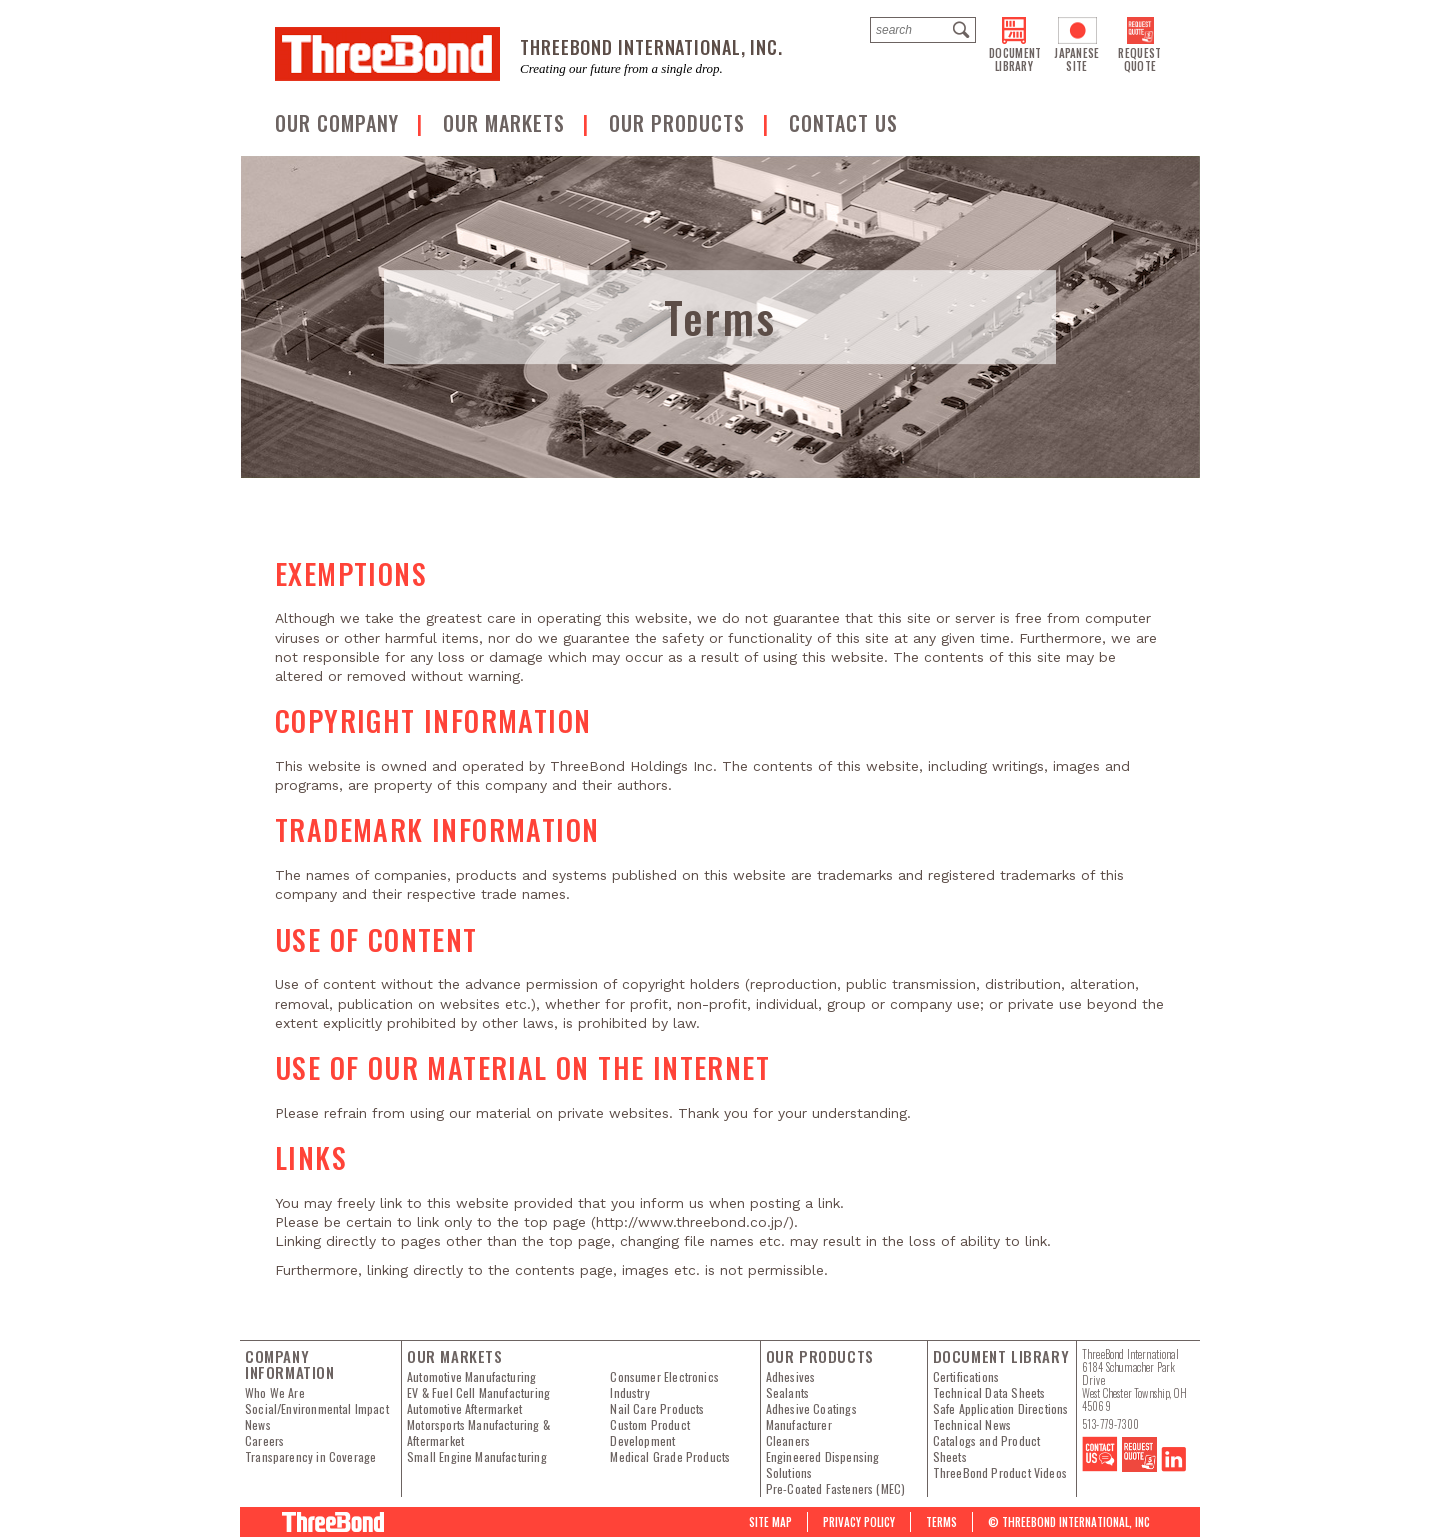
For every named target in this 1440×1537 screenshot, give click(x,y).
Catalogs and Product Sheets (987, 1449)
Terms (941, 1522)
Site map (770, 1522)
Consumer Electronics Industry (664, 1385)
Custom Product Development (650, 1433)
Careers (264, 1441)
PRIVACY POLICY (859, 1522)
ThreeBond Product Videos (1000, 1473)
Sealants (787, 1393)
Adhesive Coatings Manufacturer (811, 1417)
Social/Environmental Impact (317, 1409)
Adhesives (791, 1377)
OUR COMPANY (340, 123)
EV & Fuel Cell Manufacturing (478, 1393)
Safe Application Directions (1001, 1409)
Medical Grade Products (670, 1457)
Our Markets (507, 123)
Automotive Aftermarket (464, 1409)
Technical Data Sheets (989, 1393)
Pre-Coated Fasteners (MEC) (836, 1489)
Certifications (966, 1377)
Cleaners (788, 1441)
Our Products (680, 123)
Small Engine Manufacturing (477, 1457)
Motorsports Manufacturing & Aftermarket (478, 1433)
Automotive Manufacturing (471, 1377)
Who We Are (275, 1393)
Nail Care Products (657, 1409)
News (258, 1425)
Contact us (843, 123)
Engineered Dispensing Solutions (823, 1465)
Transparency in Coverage (310, 1457)
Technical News (972, 1425)
